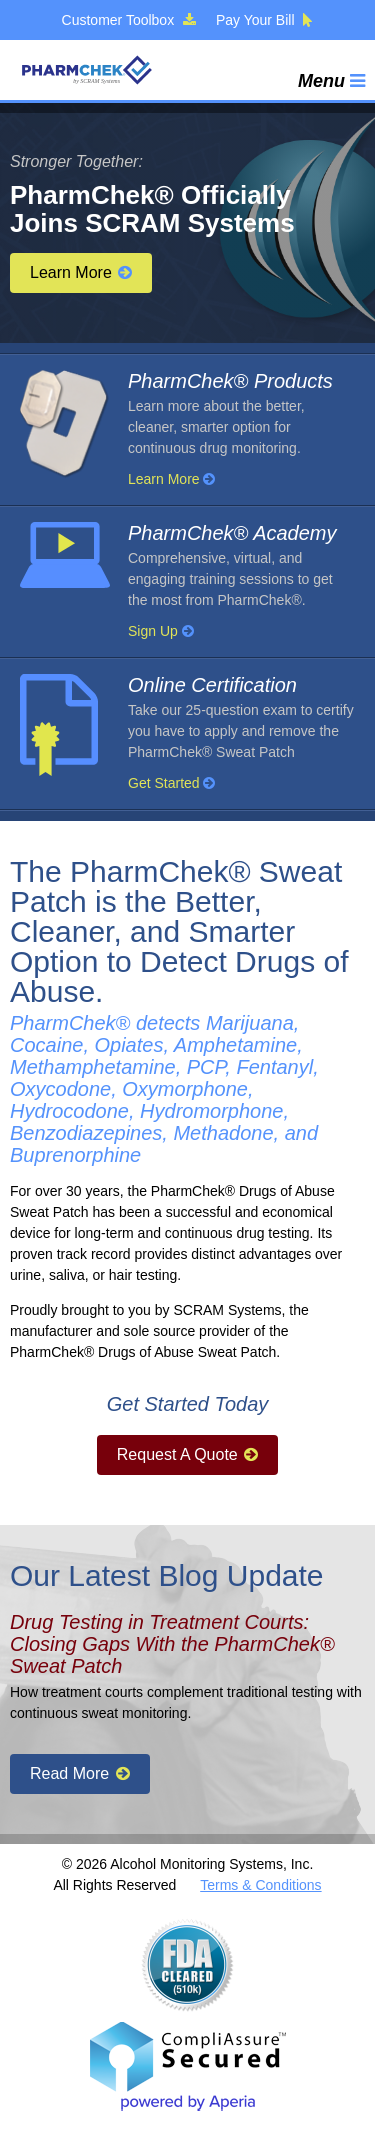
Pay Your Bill (265, 20)
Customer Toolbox (129, 20)
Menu (331, 81)
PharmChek (86, 70)
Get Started (171, 783)
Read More (80, 1773)
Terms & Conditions (260, 1885)
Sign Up (161, 631)
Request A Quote (187, 1454)
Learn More (81, 272)
